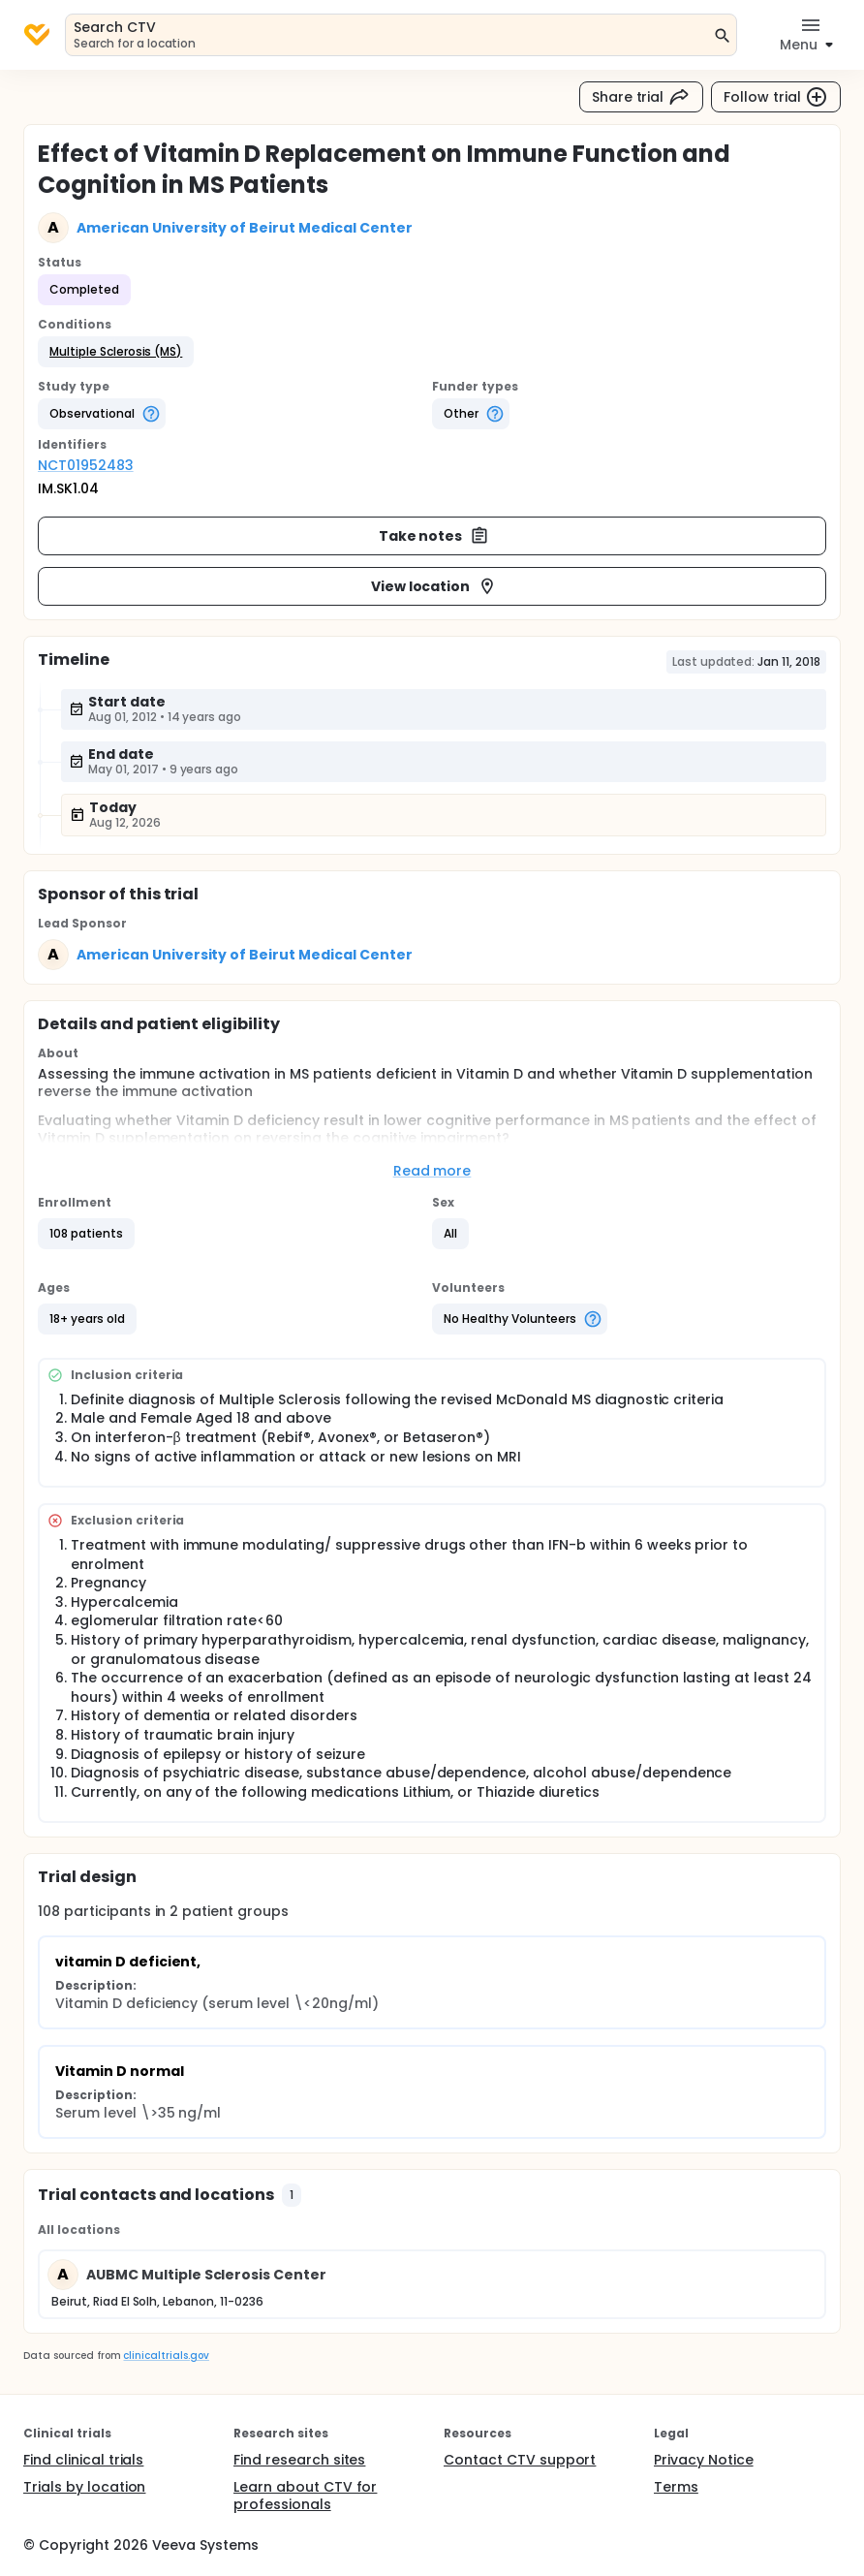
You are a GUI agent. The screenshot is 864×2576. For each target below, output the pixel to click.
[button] (116, 351)
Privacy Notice (704, 2459)
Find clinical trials (83, 2459)
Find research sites (299, 2459)
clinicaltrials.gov (165, 2355)
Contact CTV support (520, 2459)
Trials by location (84, 2487)
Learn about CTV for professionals (305, 2495)
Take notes (434, 536)
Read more (432, 1170)
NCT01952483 (86, 465)
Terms (676, 2487)
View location (434, 586)
